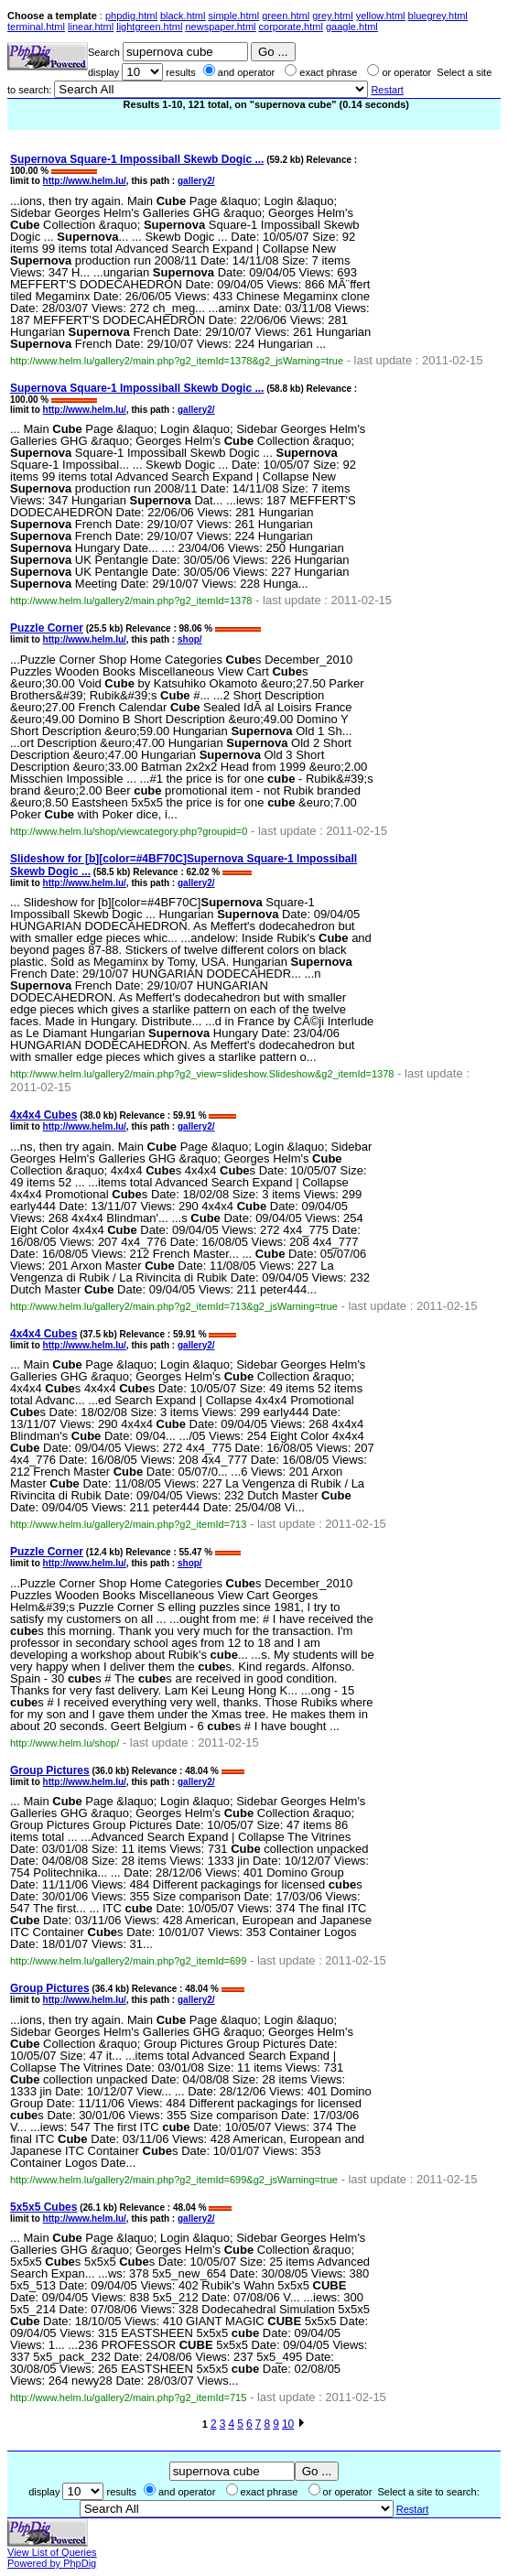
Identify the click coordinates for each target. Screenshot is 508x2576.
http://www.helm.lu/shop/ (64, 1742)
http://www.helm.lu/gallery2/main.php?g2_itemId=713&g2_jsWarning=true (174, 1306)
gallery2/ (196, 181)
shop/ (190, 639)
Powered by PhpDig (51, 2563)
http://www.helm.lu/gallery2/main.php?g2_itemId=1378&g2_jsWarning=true (176, 360)
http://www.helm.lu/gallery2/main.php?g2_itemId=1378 (131, 600)
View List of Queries (52, 2552)
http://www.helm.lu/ (84, 181)
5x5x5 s (43, 2207)
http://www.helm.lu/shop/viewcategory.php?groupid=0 (128, 831)
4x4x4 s (43, 1115)
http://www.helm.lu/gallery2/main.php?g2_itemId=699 (128, 1960)
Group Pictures (50, 1770)
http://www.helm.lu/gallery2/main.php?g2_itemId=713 (128, 1524)
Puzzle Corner (46, 628)
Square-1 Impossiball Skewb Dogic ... (137, 159)
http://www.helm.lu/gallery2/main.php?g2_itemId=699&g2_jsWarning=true (174, 2179)
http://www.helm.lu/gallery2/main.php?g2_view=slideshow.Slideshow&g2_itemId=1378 (202, 1073)
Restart (387, 89)
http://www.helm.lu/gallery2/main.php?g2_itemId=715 (128, 2397)
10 (288, 2424)
